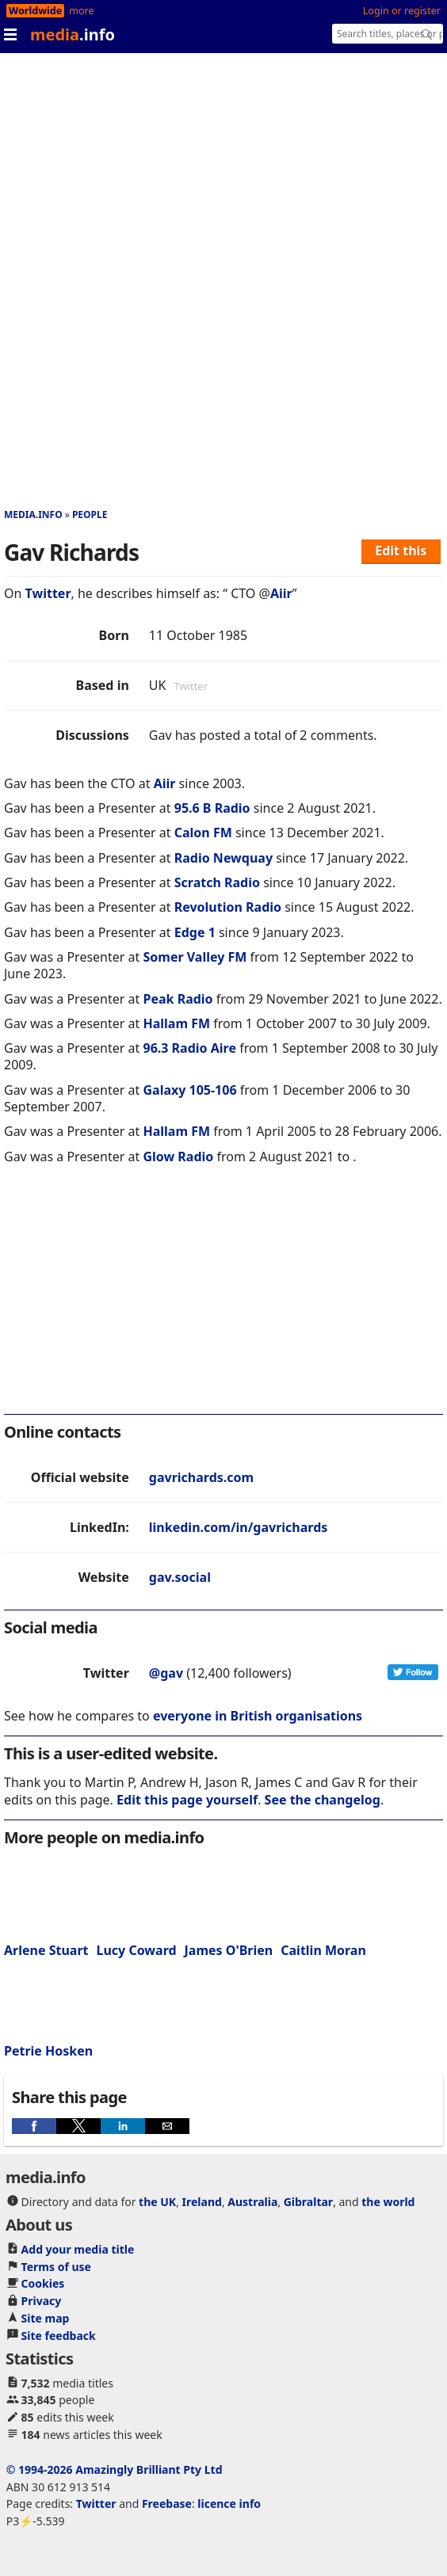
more (81, 10)
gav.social (180, 1577)
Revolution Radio (227, 907)
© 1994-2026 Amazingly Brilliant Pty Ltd (114, 2469)
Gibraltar (308, 2201)
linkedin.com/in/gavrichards (238, 1527)
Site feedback (58, 2335)
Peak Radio (177, 999)
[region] (223, 1300)
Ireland (202, 2201)
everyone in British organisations (257, 1715)
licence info (229, 2503)
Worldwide (35, 10)
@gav (166, 1673)
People (90, 514)
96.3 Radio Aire (189, 1048)
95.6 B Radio (212, 808)
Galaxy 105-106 (189, 1090)
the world (388, 2201)
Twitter (48, 593)
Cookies (43, 2283)
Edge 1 (195, 932)
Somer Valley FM (194, 957)
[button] (34, 2126)
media (72, 34)
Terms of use (56, 2266)
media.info (33, 514)
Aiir (281, 593)
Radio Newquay (223, 858)
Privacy (41, 2300)
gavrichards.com (201, 1477)
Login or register (402, 10)
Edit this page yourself (187, 1799)
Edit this (400, 550)
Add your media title (78, 2249)
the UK (157, 2201)
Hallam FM (176, 1023)
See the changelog (322, 1799)
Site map (45, 2318)
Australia (252, 2201)
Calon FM (203, 832)
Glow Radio (178, 1156)
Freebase (167, 2503)
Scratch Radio (217, 882)
